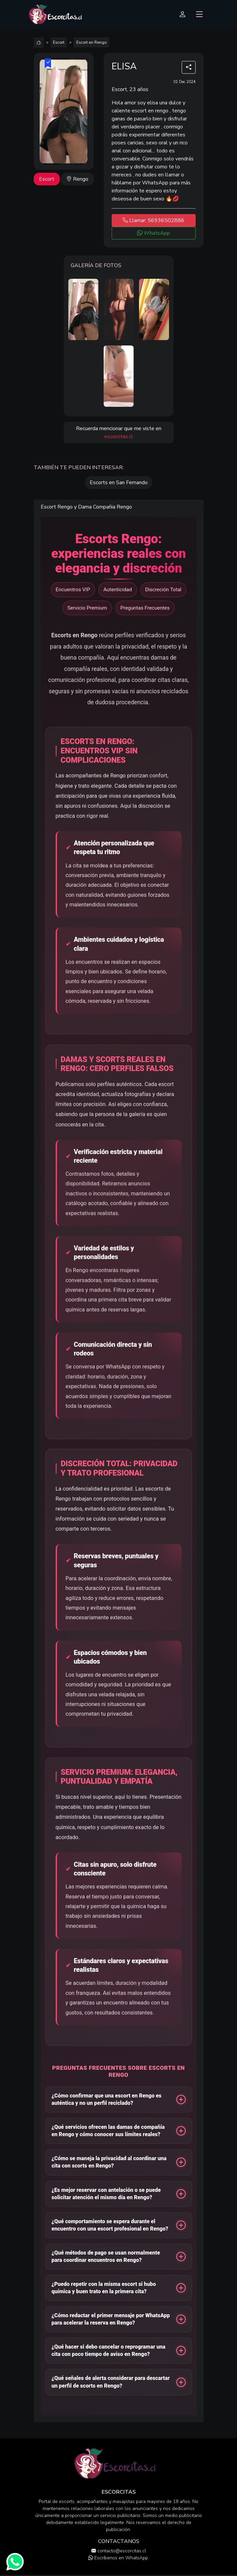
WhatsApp (153, 233)
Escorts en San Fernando (119, 482)
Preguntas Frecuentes (145, 608)
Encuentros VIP (73, 590)
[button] (119, 2099)
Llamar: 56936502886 (153, 220)
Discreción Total (163, 590)
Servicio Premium (87, 608)
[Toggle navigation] (199, 14)
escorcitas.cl (118, 436)
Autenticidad (117, 590)
